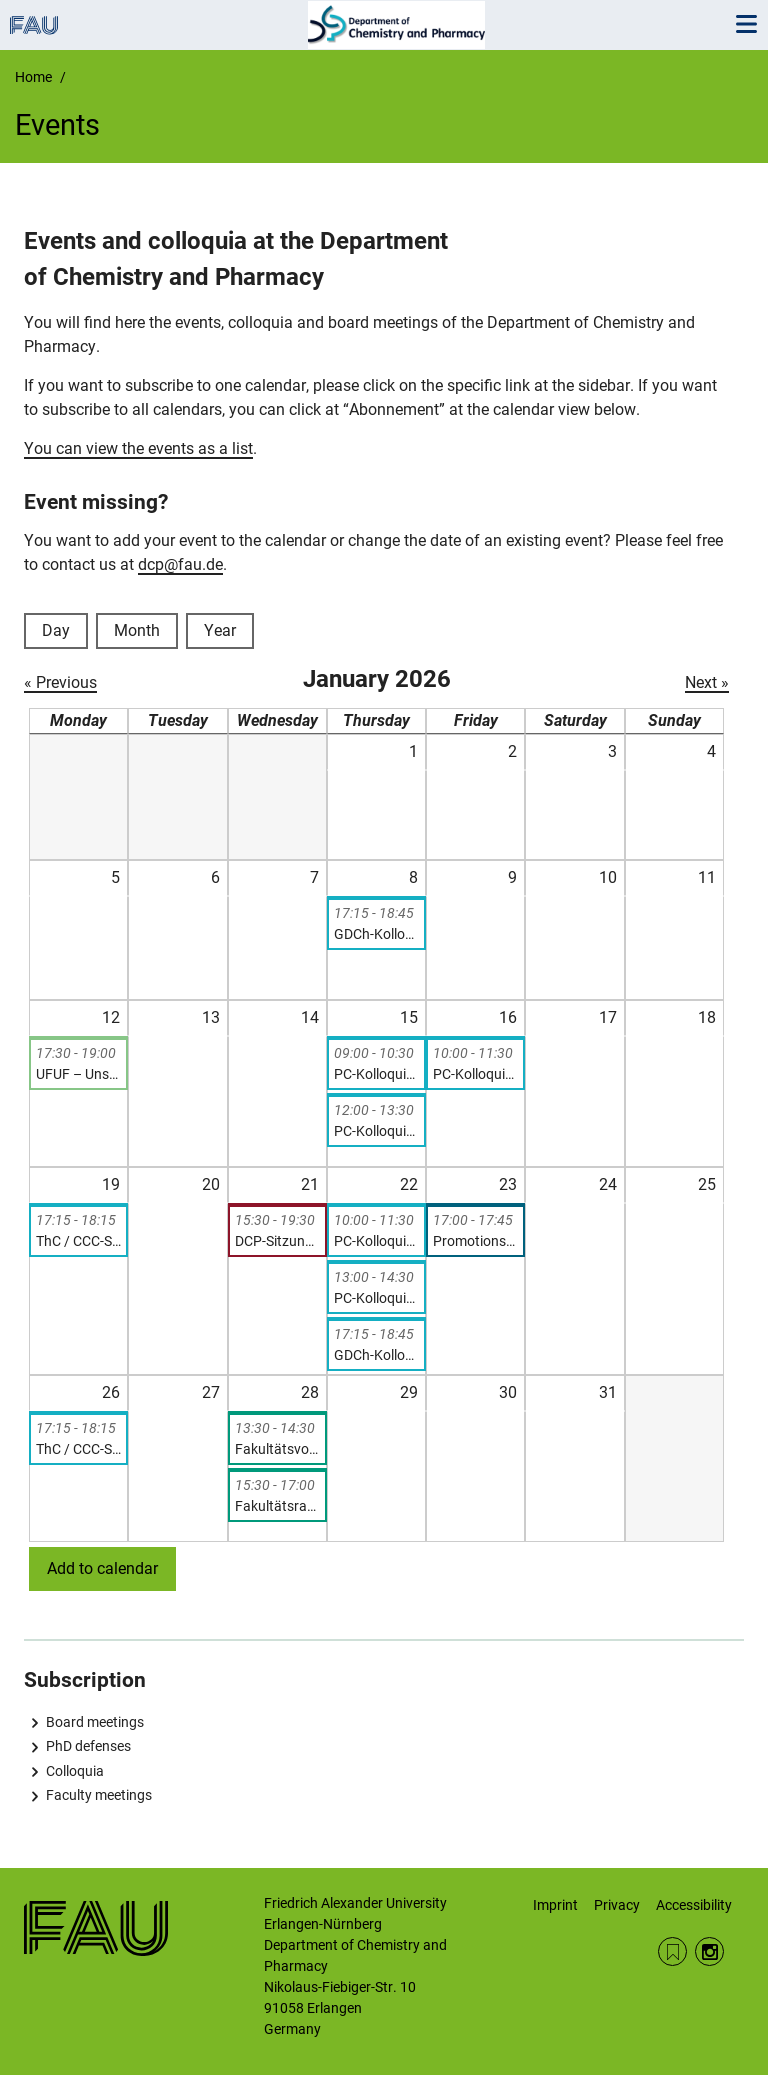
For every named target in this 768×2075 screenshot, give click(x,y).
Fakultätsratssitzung (277, 1506)
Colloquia (75, 1771)
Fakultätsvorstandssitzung (277, 1449)
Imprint (555, 1905)
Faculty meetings (99, 1795)
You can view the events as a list (138, 448)
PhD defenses (88, 1746)
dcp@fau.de (180, 564)
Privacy (617, 1905)
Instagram (709, 1951)
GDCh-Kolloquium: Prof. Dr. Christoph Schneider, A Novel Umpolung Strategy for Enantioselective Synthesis (376, 1355)
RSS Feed (672, 1951)
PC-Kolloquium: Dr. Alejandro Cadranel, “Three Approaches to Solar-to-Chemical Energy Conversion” (376, 1131)
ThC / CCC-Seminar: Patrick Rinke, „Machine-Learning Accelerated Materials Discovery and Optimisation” (78, 1449)
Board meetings (95, 1722)
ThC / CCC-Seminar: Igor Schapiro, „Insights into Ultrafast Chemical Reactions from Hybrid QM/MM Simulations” (78, 1241)
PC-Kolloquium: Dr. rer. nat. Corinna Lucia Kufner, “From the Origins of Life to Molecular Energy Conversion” (376, 1241)
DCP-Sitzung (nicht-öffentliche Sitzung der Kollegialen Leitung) (277, 1241)
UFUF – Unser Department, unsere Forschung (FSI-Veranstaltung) (78, 1074)
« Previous (60, 682)
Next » (707, 682)
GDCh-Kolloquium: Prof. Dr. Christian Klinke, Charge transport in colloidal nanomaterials (376, 934)
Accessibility (694, 1905)
